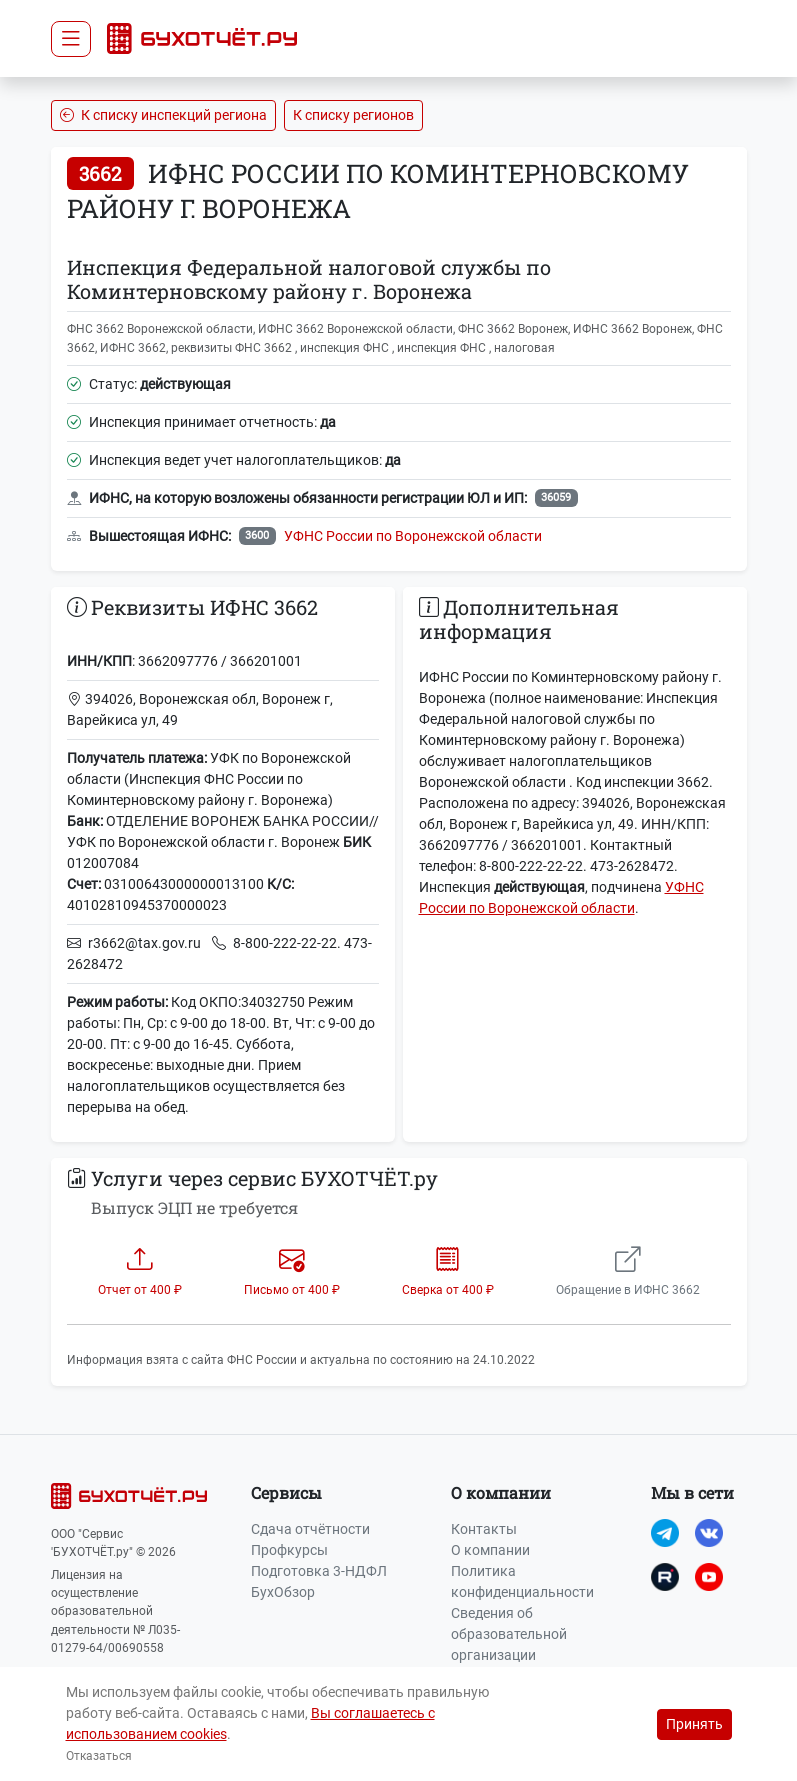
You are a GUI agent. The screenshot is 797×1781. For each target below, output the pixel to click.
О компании (490, 1550)
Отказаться (99, 1756)
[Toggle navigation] (71, 39)
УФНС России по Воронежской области (413, 536)
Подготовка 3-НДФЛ (319, 1571)
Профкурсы (289, 1550)
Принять (694, 1724)
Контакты (484, 1529)
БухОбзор (283, 1592)
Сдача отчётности (310, 1529)
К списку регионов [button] (353, 115)
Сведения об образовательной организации (509, 1634)
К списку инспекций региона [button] (163, 115)
